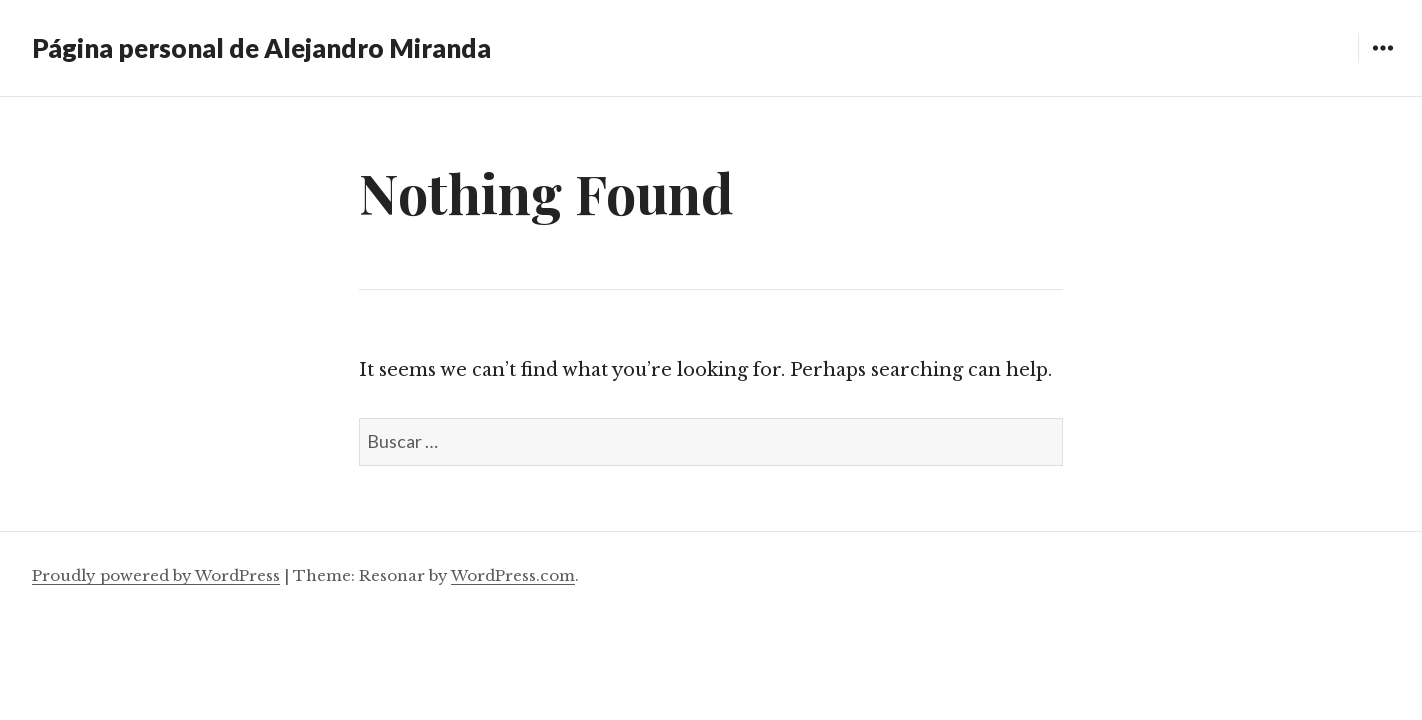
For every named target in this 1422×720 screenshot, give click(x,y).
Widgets (1382, 62)
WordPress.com (513, 575)
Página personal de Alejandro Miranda (261, 48)
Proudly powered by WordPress (156, 575)
